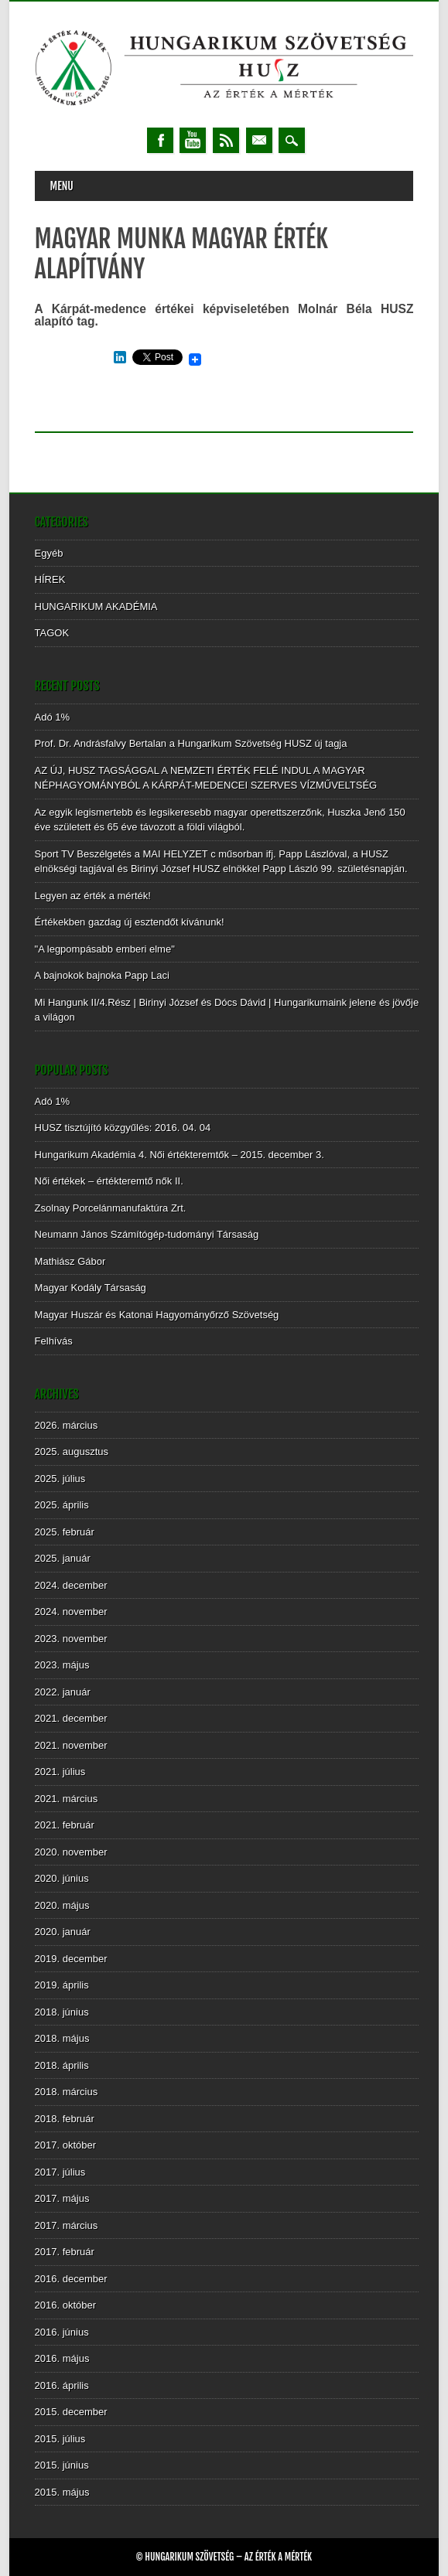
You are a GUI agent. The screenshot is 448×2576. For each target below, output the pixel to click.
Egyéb (49, 553)
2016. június (62, 2332)
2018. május (62, 2038)
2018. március (66, 2091)
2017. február (64, 2251)
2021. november (71, 1745)
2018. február (64, 2119)
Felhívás (54, 1341)
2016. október (66, 2305)
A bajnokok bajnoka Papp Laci (102, 975)
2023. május (62, 1665)
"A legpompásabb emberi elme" (105, 949)
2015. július (60, 2439)
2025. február (64, 1532)
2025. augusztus (71, 1451)
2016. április (62, 2385)
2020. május (62, 1905)
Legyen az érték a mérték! (93, 895)
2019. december (71, 1958)
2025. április (62, 1505)
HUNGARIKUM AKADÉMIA (96, 606)
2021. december (71, 1718)
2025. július (60, 1478)
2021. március (66, 1798)
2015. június (62, 2465)
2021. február (64, 1825)
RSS (226, 140)
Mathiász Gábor (70, 1261)
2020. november (71, 1852)
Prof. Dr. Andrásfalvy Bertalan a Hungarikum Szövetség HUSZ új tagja (191, 743)
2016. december (71, 2279)
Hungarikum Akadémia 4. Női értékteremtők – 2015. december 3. (179, 1154)
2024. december (71, 1585)
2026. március (66, 1425)
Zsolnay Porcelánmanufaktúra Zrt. (110, 1208)
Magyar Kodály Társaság (90, 1287)
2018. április (62, 2065)
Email (259, 140)
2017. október (66, 2145)
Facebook (160, 140)
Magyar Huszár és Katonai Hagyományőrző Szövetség (157, 1314)
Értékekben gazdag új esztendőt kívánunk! (129, 922)
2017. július (60, 2172)
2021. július (60, 1771)
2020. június (62, 1878)
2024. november (71, 1611)
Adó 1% (52, 717)
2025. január (63, 1558)
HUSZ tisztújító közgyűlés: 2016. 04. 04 (123, 1127)
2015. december (71, 2412)
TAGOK (52, 633)
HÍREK (50, 579)
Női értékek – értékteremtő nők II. (109, 1181)
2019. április (62, 1985)
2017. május (62, 2198)
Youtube (193, 140)
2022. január (63, 1692)
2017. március (66, 2225)
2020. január (63, 1931)
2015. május (62, 2492)
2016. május (62, 2358)
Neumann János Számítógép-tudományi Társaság (147, 1234)
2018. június (62, 2012)
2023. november (71, 1638)
